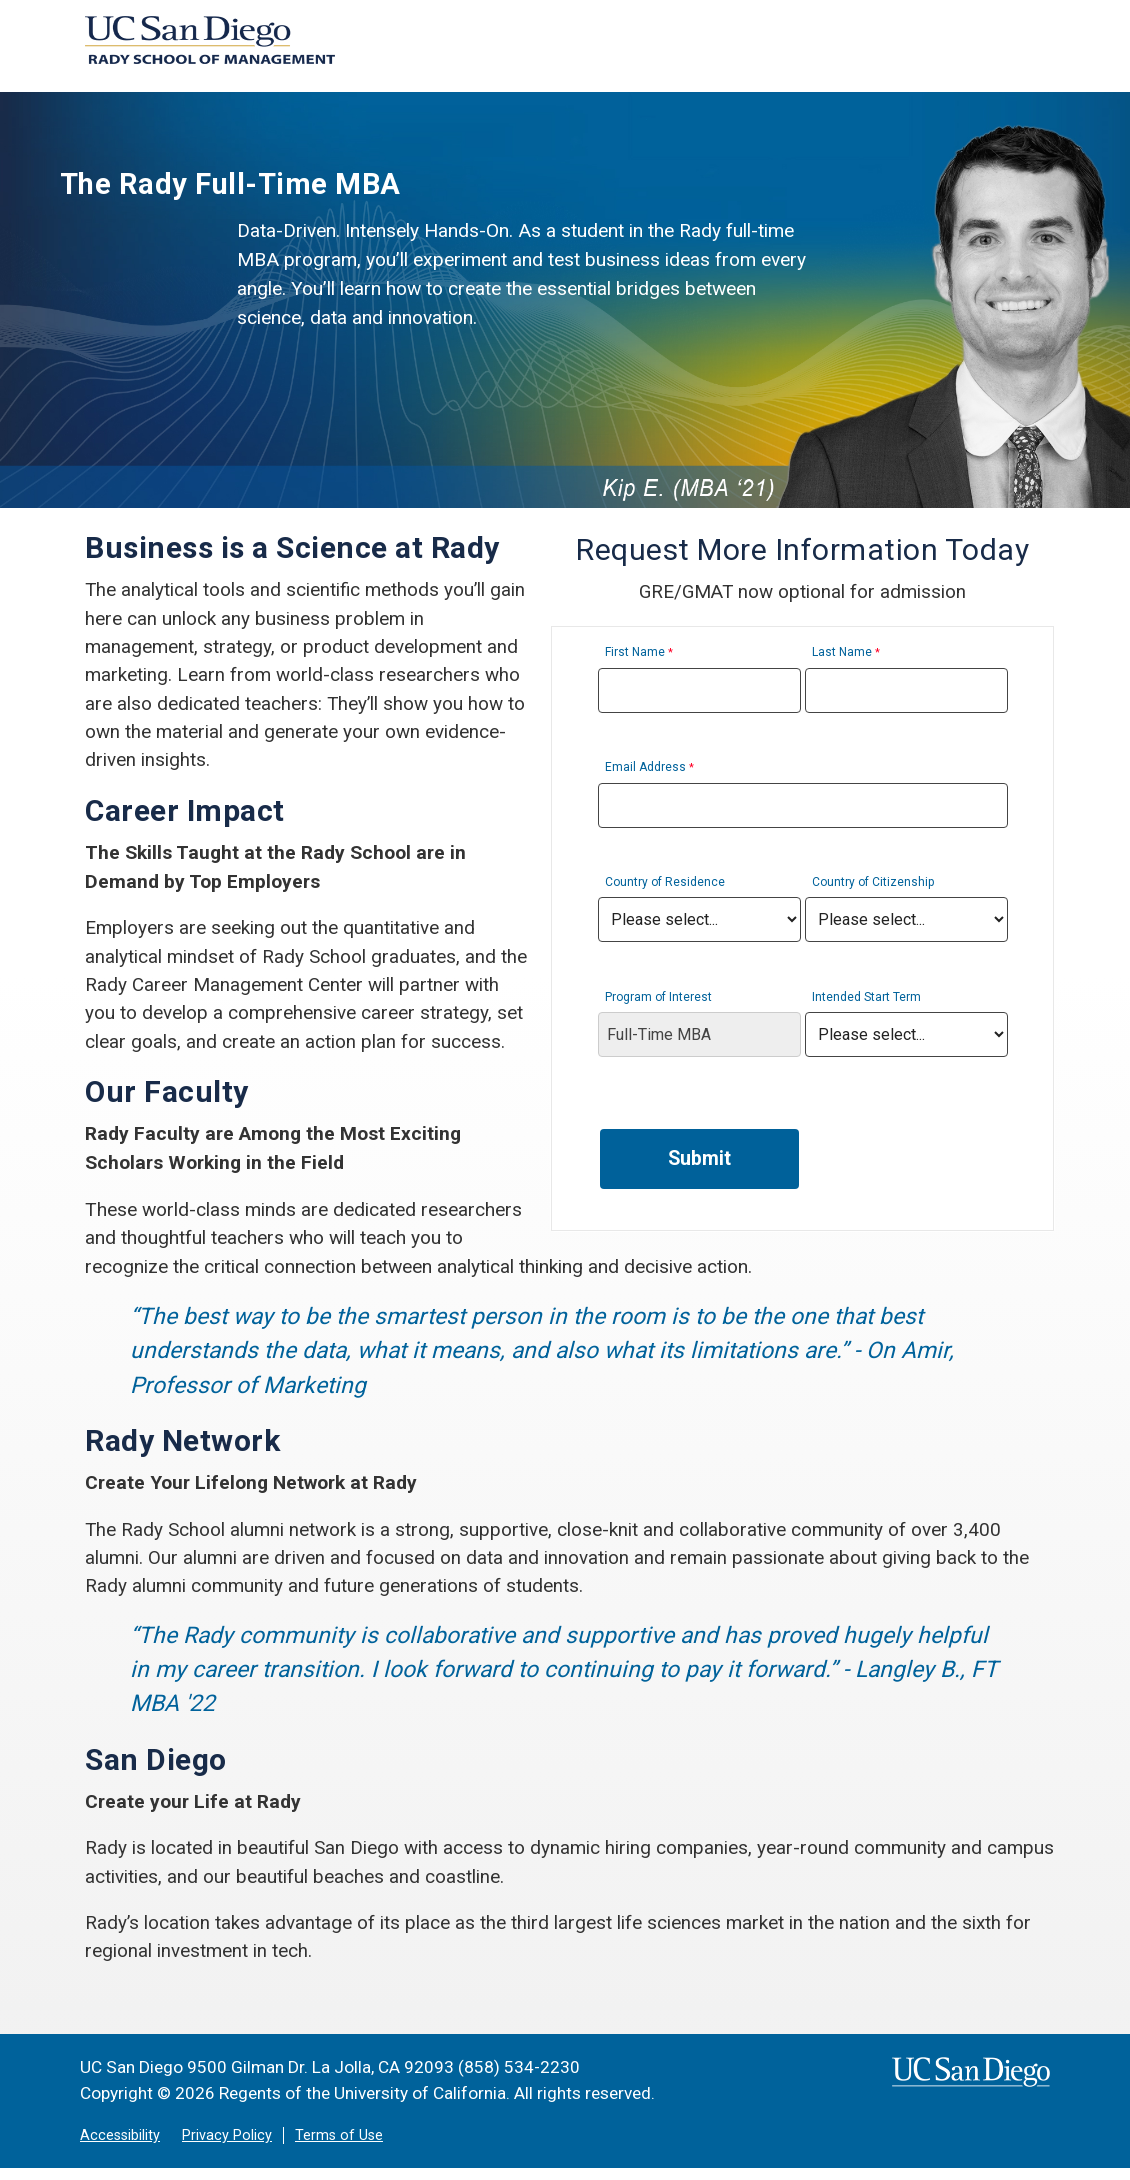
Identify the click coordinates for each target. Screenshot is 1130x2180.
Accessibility (120, 2146)
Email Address (698, 769)
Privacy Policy (227, 2146)
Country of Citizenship (897, 885)
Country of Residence (718, 885)
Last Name (866, 653)
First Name (688, 653)
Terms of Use (339, 2146)
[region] (565, 300)
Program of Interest (711, 1001)
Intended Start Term (890, 1001)
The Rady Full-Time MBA (260, 188)
